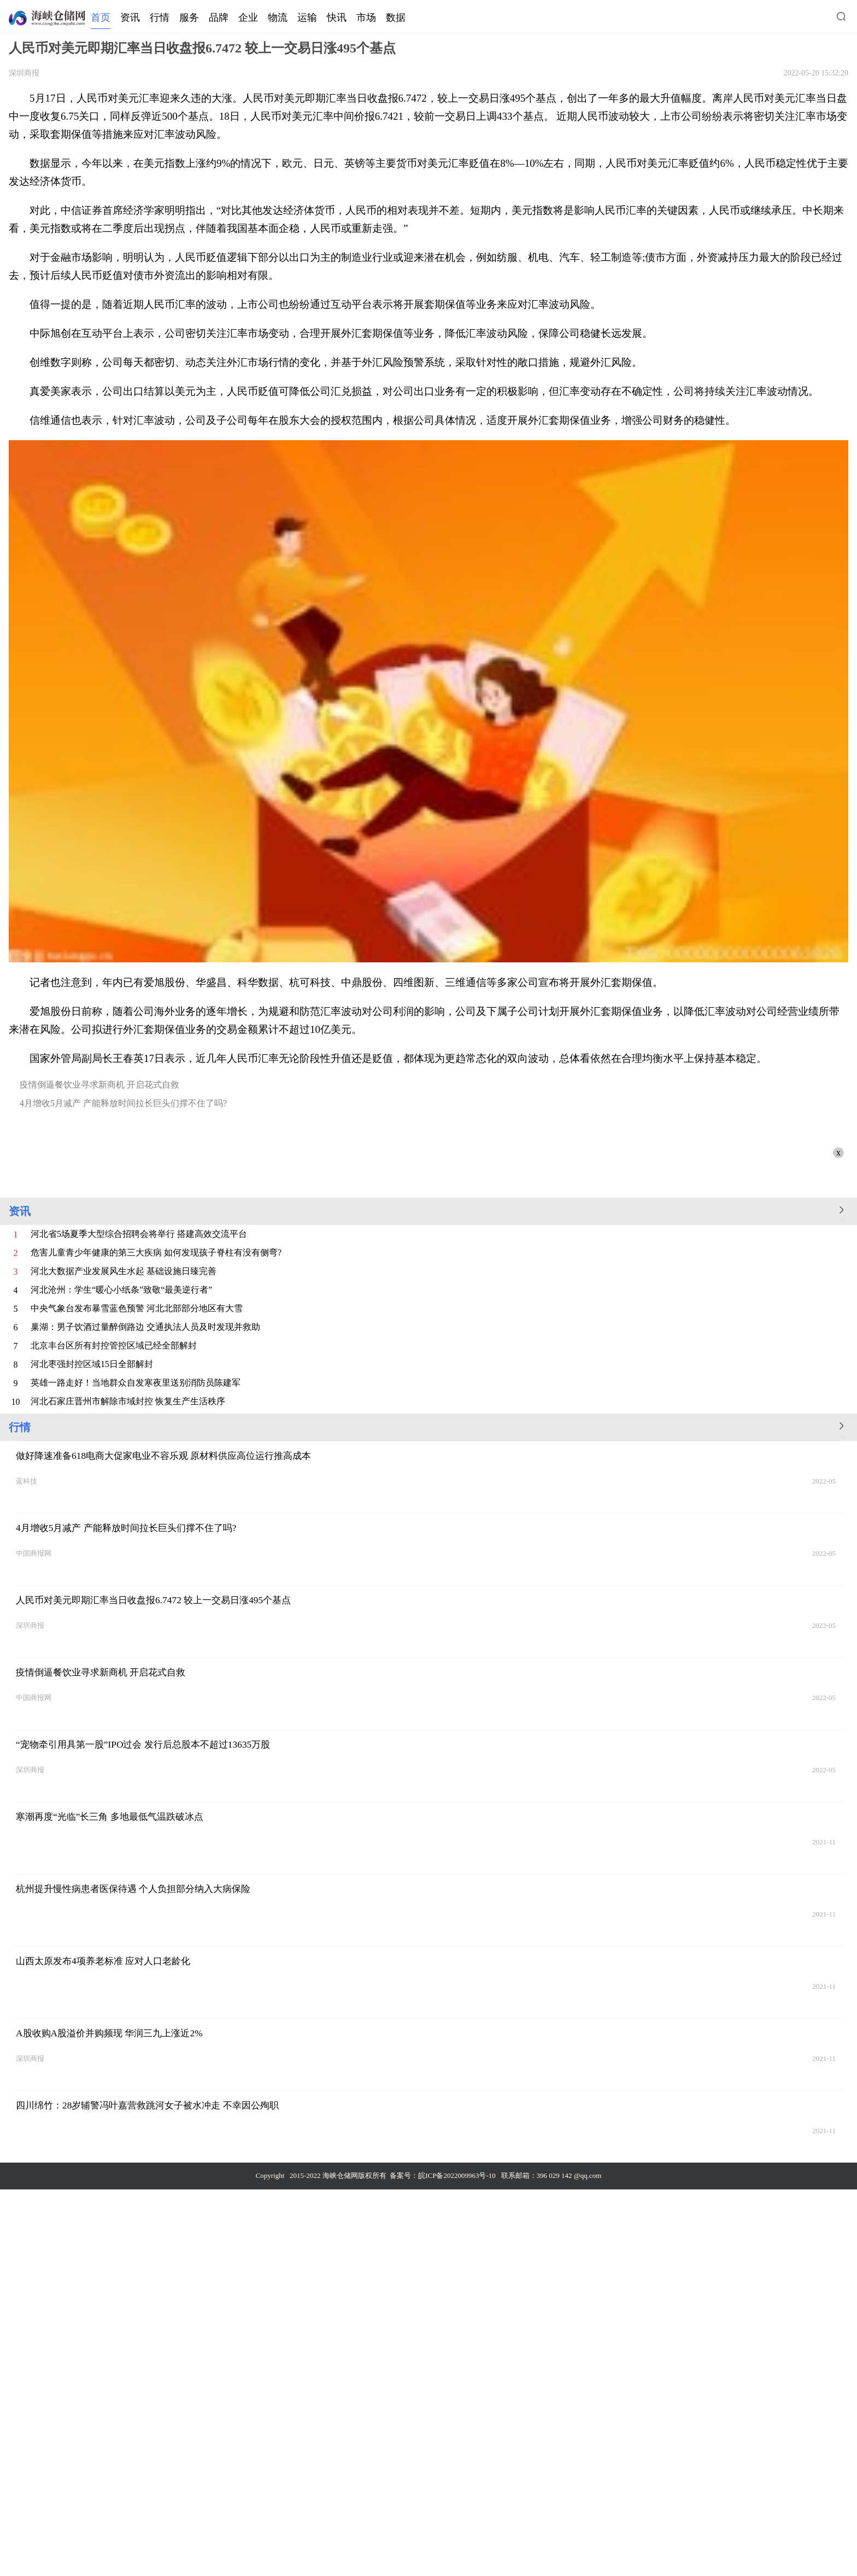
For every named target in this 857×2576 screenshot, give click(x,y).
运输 (307, 17)
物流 (277, 17)
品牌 (218, 17)
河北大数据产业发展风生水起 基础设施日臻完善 (123, 1271)
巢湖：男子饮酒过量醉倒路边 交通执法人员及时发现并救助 (145, 1326)
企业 (248, 17)
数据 (396, 17)
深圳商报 (24, 73)
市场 (366, 17)
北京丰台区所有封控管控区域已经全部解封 (114, 1345)
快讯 (337, 17)
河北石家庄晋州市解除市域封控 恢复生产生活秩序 (128, 1401)
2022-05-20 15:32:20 (815, 73)
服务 (189, 17)
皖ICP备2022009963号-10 (457, 2175)
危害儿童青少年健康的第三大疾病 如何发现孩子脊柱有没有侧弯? (156, 1252)
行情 (159, 17)
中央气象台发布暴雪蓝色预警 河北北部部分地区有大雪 (137, 1308)
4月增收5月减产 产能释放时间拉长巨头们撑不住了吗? (123, 1103)
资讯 (130, 17)
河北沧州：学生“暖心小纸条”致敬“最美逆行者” (121, 1289)
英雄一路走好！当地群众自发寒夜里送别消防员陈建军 (135, 1382)
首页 (100, 17)
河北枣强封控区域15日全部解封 (92, 1364)
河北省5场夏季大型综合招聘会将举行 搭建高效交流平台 (139, 1234)
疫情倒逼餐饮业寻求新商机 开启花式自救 (99, 1084)
